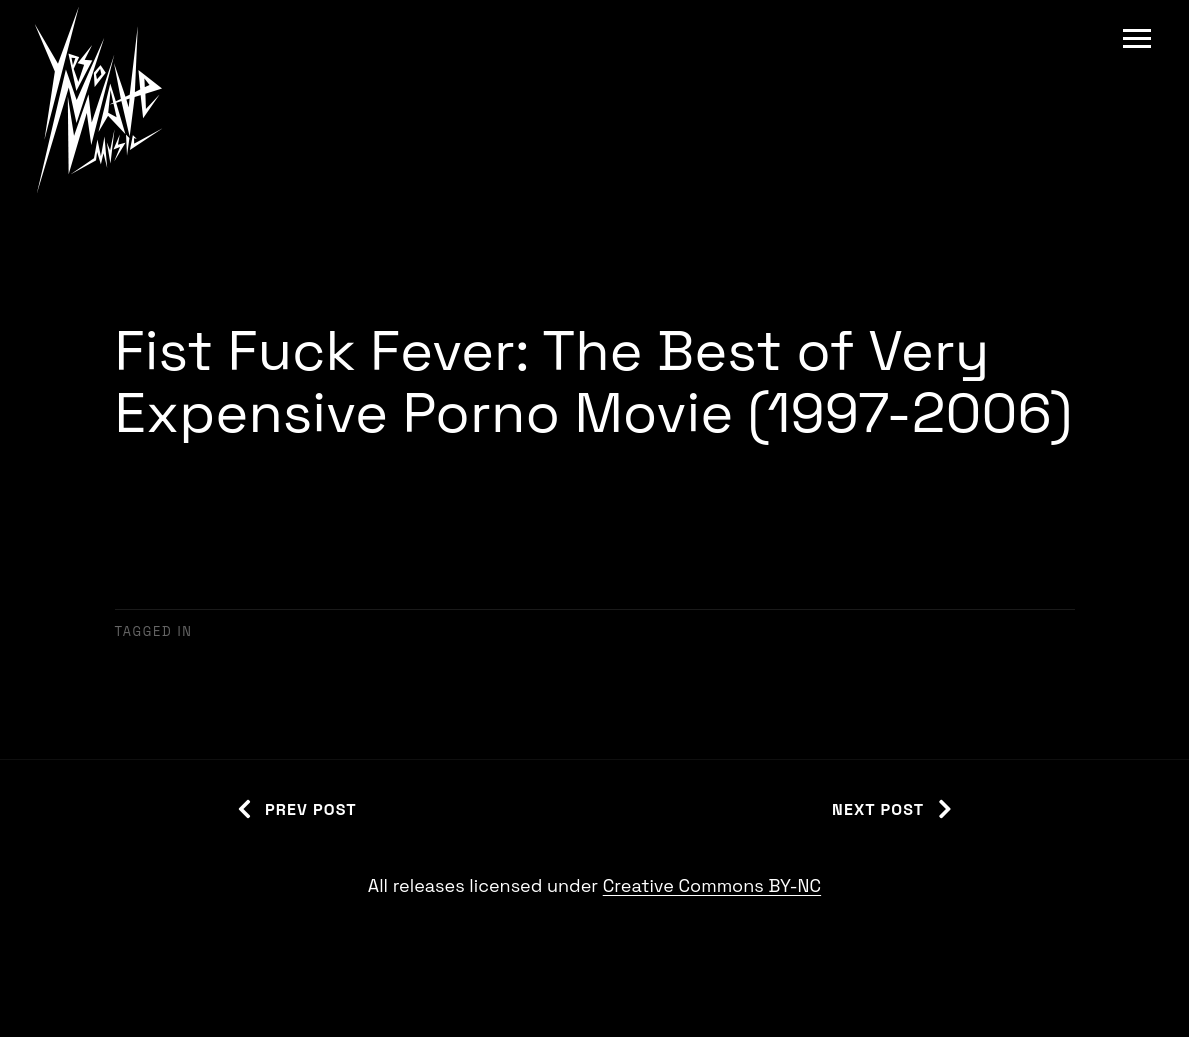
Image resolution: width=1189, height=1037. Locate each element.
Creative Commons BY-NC (712, 885)
